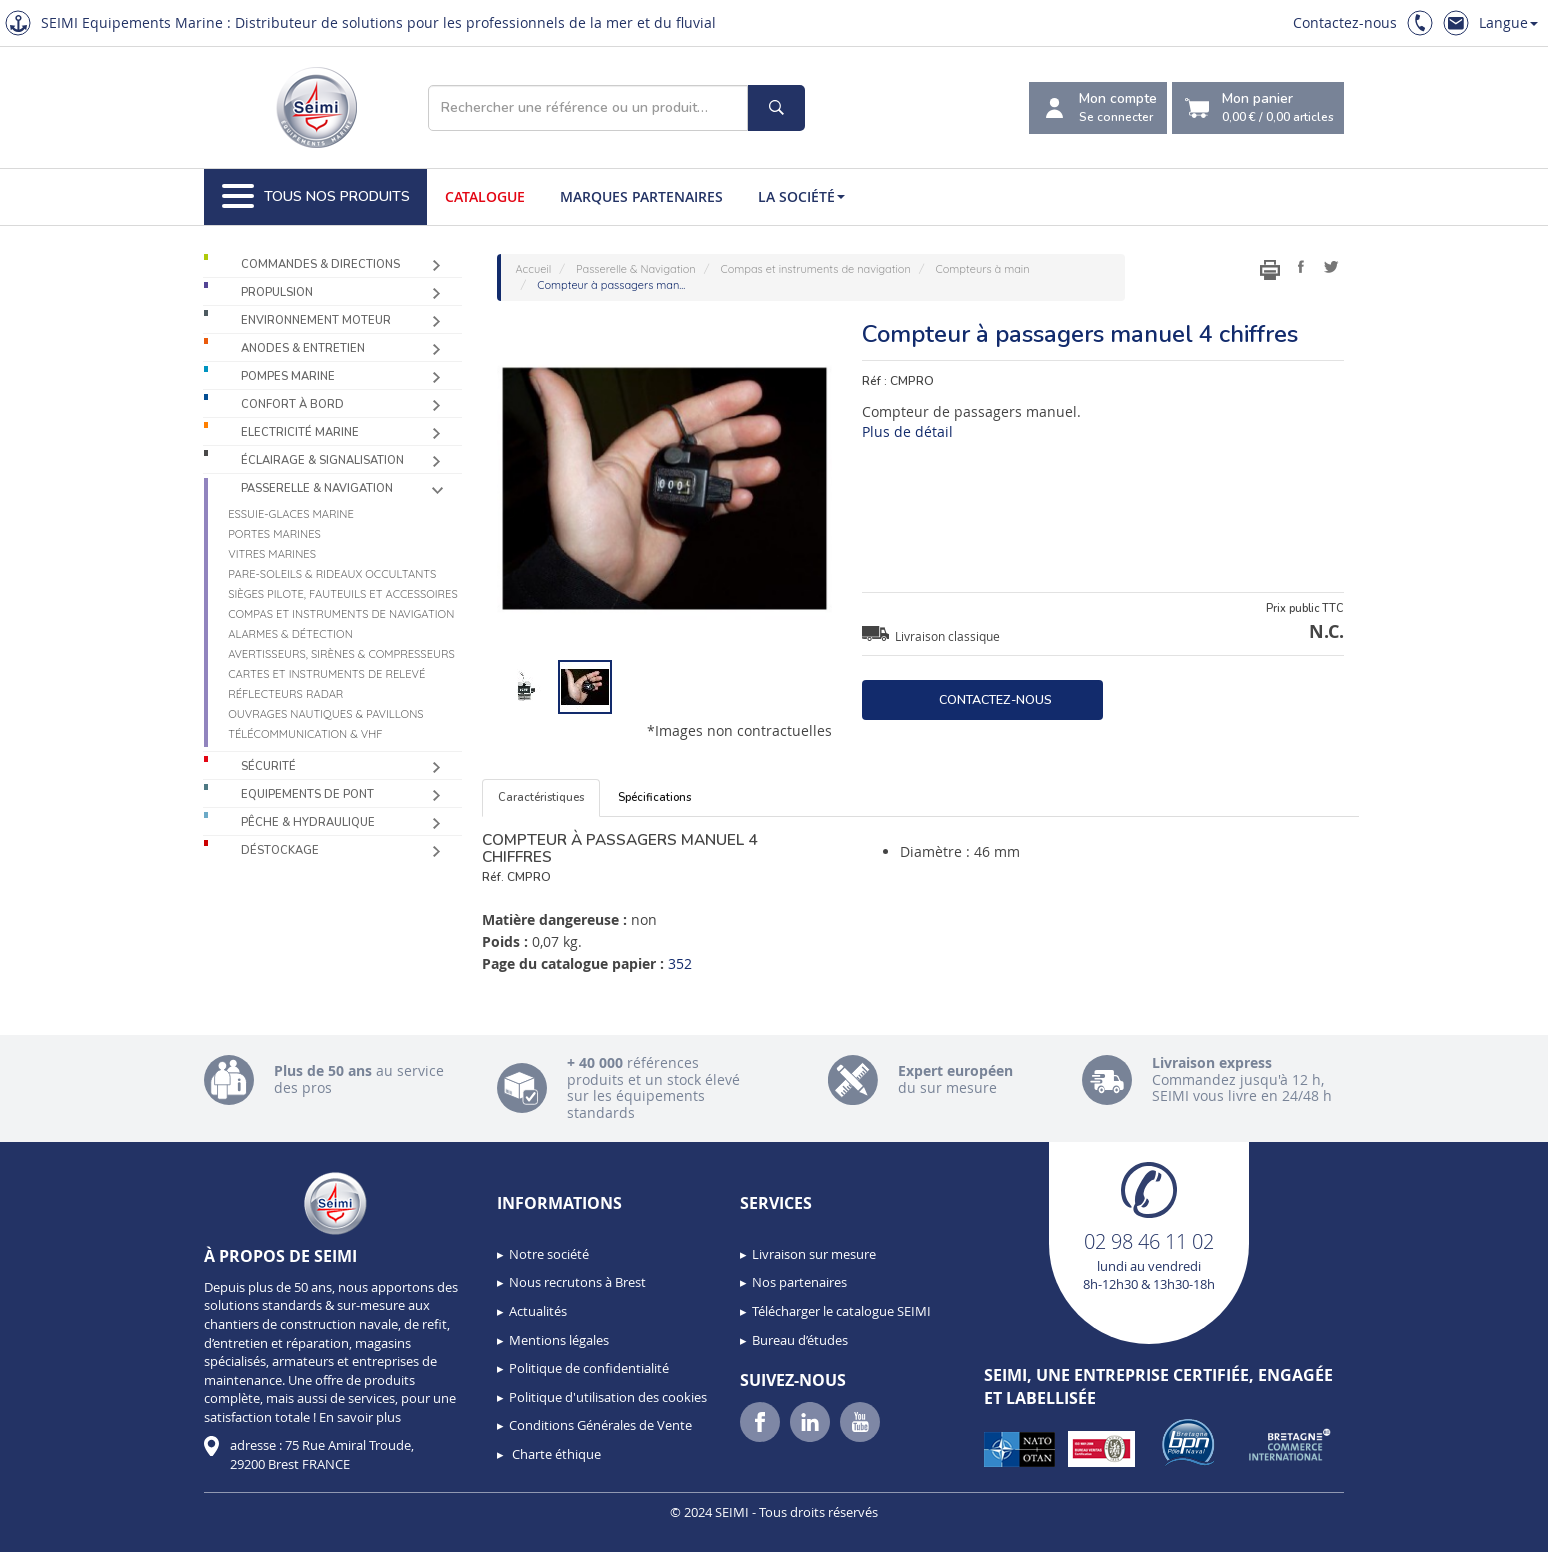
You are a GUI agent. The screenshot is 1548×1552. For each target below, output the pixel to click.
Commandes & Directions (320, 264)
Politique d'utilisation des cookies (608, 1397)
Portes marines (274, 534)
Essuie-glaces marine (291, 514)
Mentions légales (559, 1340)
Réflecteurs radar (285, 694)
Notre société (549, 1254)
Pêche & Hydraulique (308, 822)
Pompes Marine (288, 376)
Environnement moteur (316, 320)
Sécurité (268, 766)
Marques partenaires (641, 196)
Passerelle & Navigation (317, 488)
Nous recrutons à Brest (577, 1282)
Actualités (538, 1311)
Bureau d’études (800, 1340)
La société (801, 196)
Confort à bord (292, 404)
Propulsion (277, 292)
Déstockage (280, 850)
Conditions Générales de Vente (600, 1425)
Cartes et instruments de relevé (326, 674)
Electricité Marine (300, 432)
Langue (1508, 22)
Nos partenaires (799, 1282)
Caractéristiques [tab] (541, 797)
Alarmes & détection (290, 634)
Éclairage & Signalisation (322, 460)
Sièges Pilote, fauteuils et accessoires (343, 594)
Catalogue (485, 196)
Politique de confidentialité (589, 1368)
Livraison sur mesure (814, 1254)
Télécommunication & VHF (305, 734)
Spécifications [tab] (654, 797)
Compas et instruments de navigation (341, 614)
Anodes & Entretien (303, 348)
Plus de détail (907, 431)
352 (680, 963)
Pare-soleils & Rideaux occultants (332, 574)
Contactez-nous (1345, 22)
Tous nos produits (316, 197)
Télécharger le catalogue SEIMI (841, 1311)
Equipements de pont (307, 794)
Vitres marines (272, 554)
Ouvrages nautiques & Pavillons (325, 714)
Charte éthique (555, 1454)
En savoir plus (360, 1417)
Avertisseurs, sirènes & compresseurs (341, 654)
